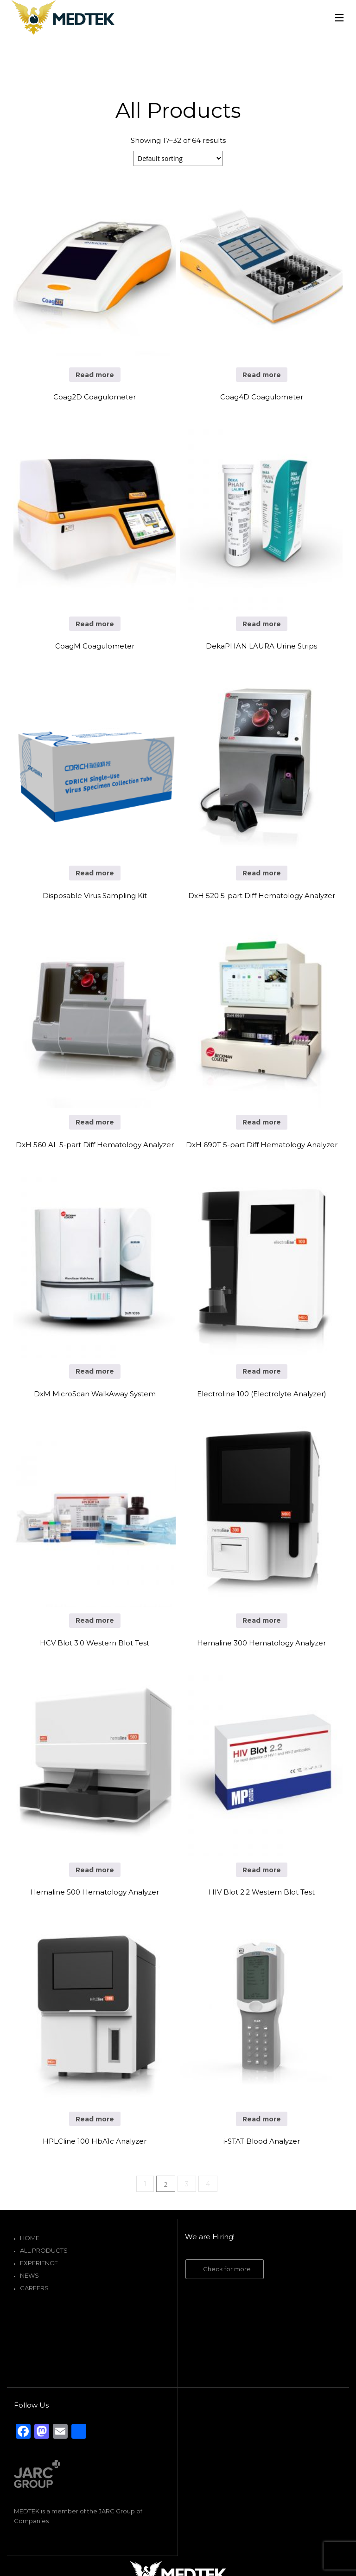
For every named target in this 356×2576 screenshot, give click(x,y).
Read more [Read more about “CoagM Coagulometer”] (95, 624)
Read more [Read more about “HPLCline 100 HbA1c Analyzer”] (95, 2119)
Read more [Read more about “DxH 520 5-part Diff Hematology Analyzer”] (261, 873)
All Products (44, 2250)
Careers (34, 2288)
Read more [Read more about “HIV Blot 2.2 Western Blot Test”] (261, 1870)
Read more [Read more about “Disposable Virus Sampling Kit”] (95, 873)
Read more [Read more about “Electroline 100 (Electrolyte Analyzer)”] (261, 1371)
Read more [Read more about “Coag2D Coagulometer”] (95, 375)
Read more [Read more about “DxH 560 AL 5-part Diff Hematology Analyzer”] (95, 1122)
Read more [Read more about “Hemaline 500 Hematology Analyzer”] (95, 1870)
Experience (39, 2263)
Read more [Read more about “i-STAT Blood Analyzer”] (261, 2119)
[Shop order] (178, 158)
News (29, 2275)
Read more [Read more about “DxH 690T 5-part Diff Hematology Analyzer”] (261, 1122)
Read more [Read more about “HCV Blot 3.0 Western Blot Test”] (95, 1620)
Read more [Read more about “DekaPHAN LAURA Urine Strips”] (261, 624)
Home (29, 2238)
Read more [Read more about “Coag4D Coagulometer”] (261, 375)
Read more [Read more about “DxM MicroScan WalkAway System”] (95, 1371)
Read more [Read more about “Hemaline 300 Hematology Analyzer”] (261, 1620)
